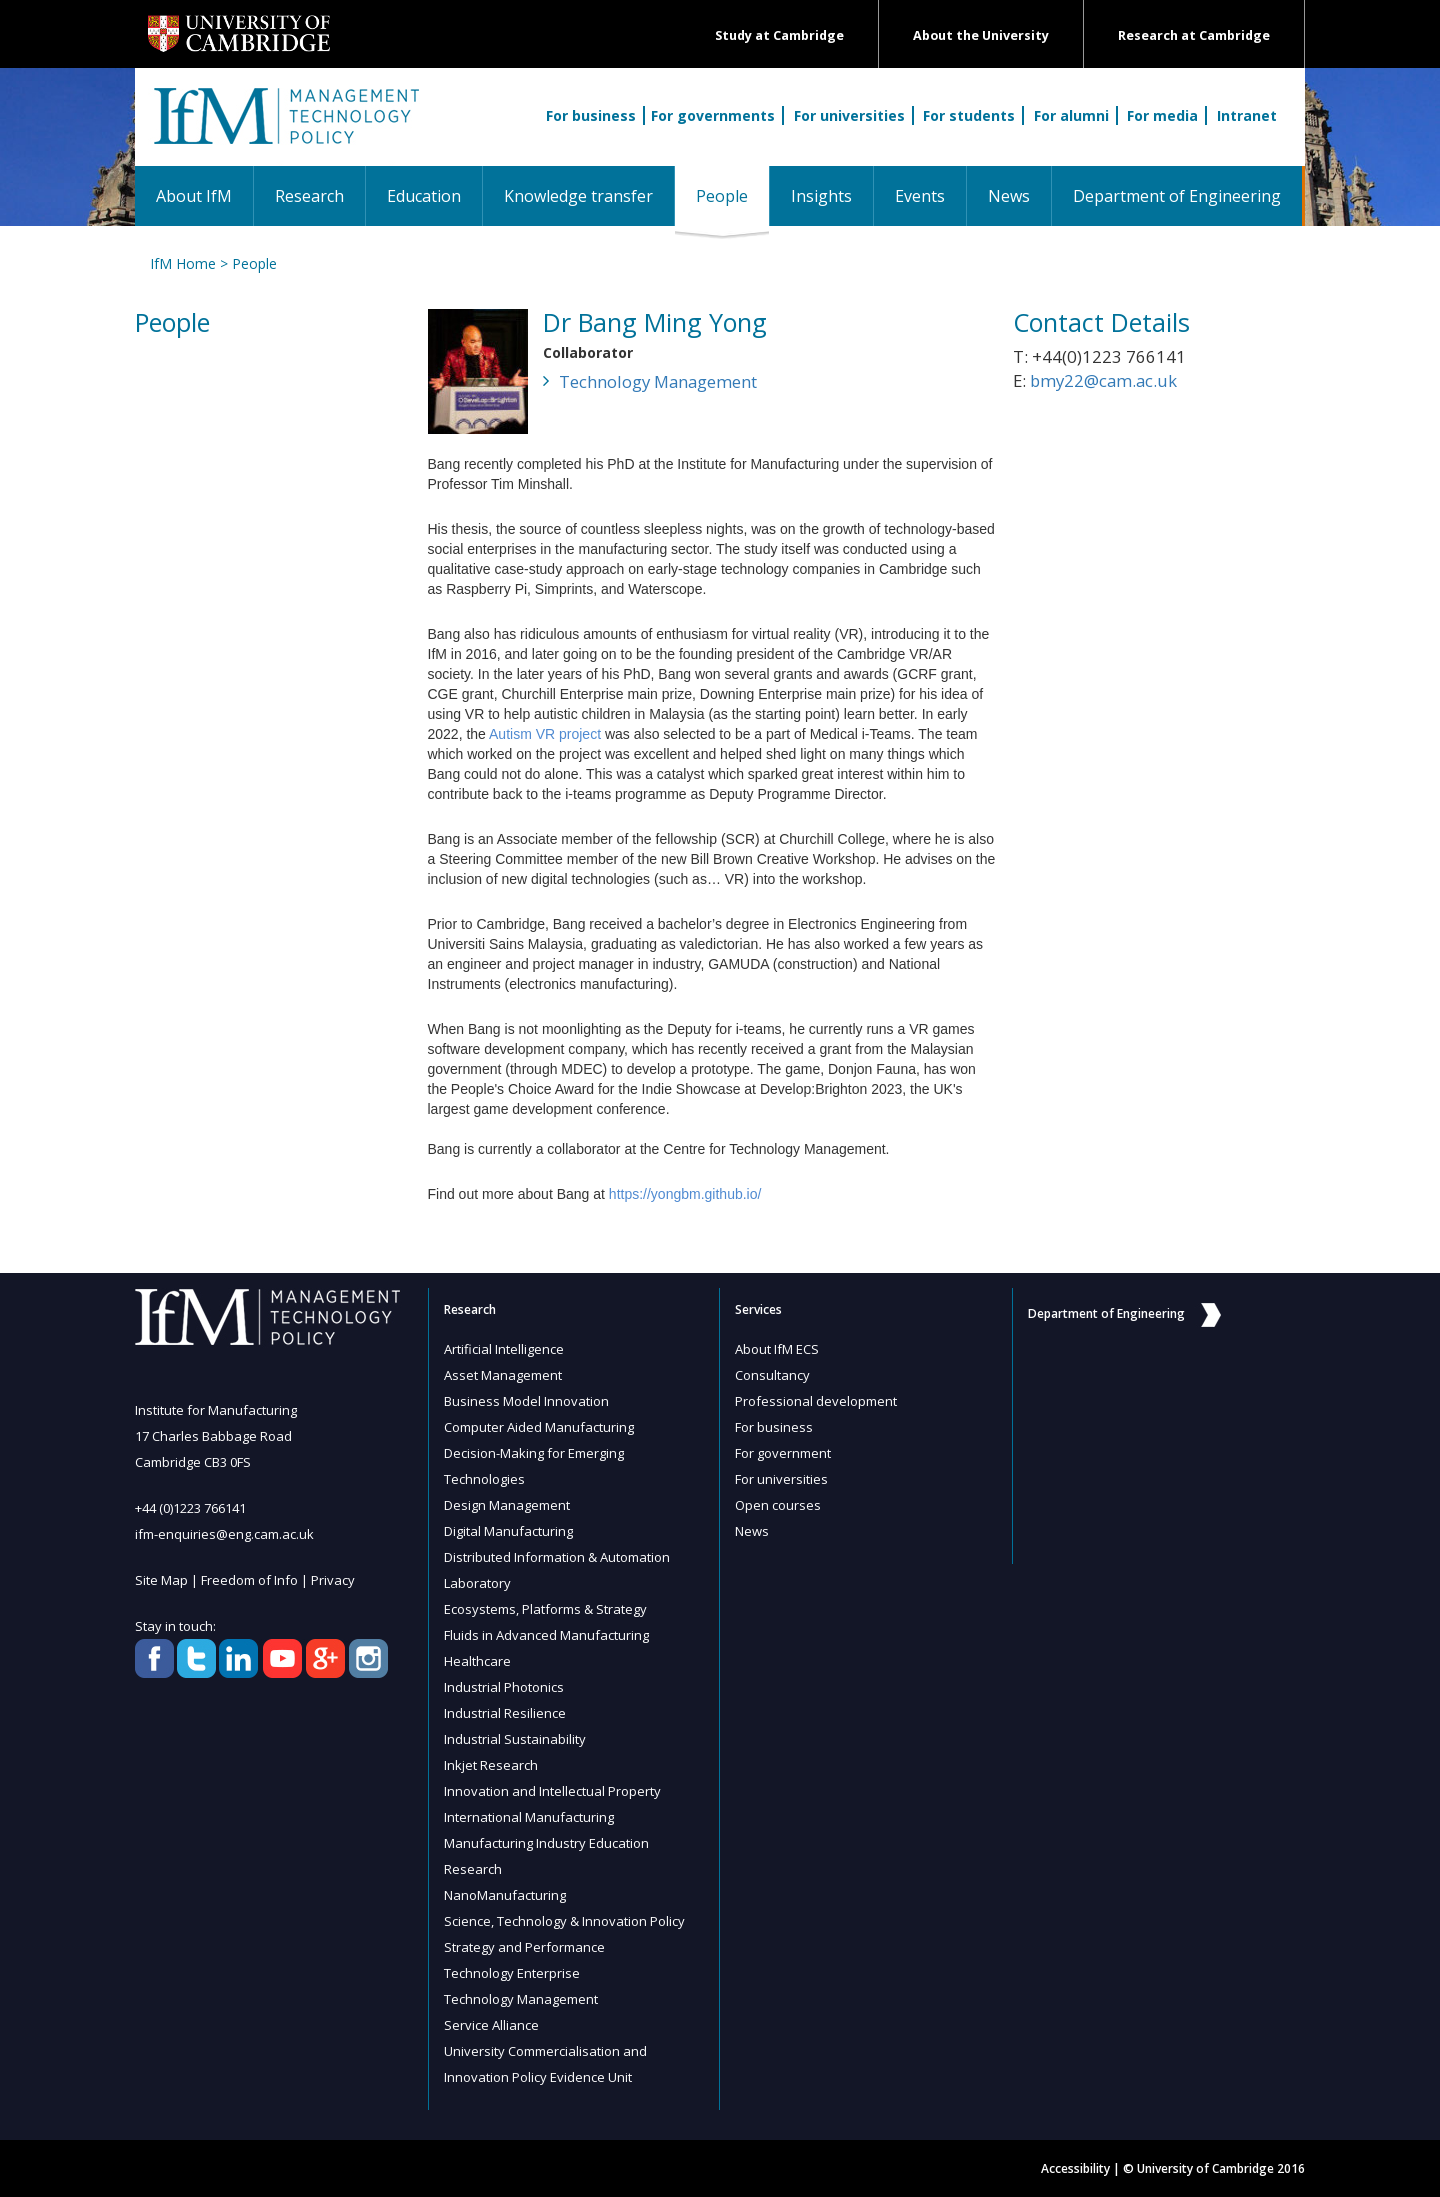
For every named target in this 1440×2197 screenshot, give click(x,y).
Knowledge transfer (578, 196)
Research (309, 196)
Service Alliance (491, 2025)
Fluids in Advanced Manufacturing (546, 1635)
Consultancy (772, 1375)
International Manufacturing (529, 1817)
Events (920, 196)
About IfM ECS (777, 1349)
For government (783, 1453)
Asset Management (503, 1375)
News (1009, 196)
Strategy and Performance (524, 1947)
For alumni (1071, 115)
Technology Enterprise (512, 1973)
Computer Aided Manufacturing (539, 1427)
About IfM (194, 196)
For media (1162, 115)
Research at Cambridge (1194, 35)
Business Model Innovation (526, 1401)
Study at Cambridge (779, 35)
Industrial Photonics (504, 1687)
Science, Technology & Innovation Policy (564, 1921)
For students (969, 115)
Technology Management (658, 381)
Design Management (507, 1505)
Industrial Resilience (505, 1713)
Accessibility (1075, 2168)
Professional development (816, 1401)
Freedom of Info (249, 1580)
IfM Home (183, 263)
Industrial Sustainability (515, 1739)
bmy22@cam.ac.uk (1103, 380)
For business (591, 115)
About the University (981, 35)
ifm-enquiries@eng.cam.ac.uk (224, 1534)
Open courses (778, 1505)
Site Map (161, 1580)
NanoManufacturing (505, 1895)
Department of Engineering (1177, 196)
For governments (713, 115)
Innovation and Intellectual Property (552, 1791)
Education (424, 196)
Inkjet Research (491, 1765)
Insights (821, 196)
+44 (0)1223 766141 (190, 1508)
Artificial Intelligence (504, 1349)
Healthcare (477, 1661)
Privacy (333, 1580)
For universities (849, 115)
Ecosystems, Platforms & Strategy (545, 1609)
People (732, 195)
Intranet (1247, 115)
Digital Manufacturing (508, 1531)
